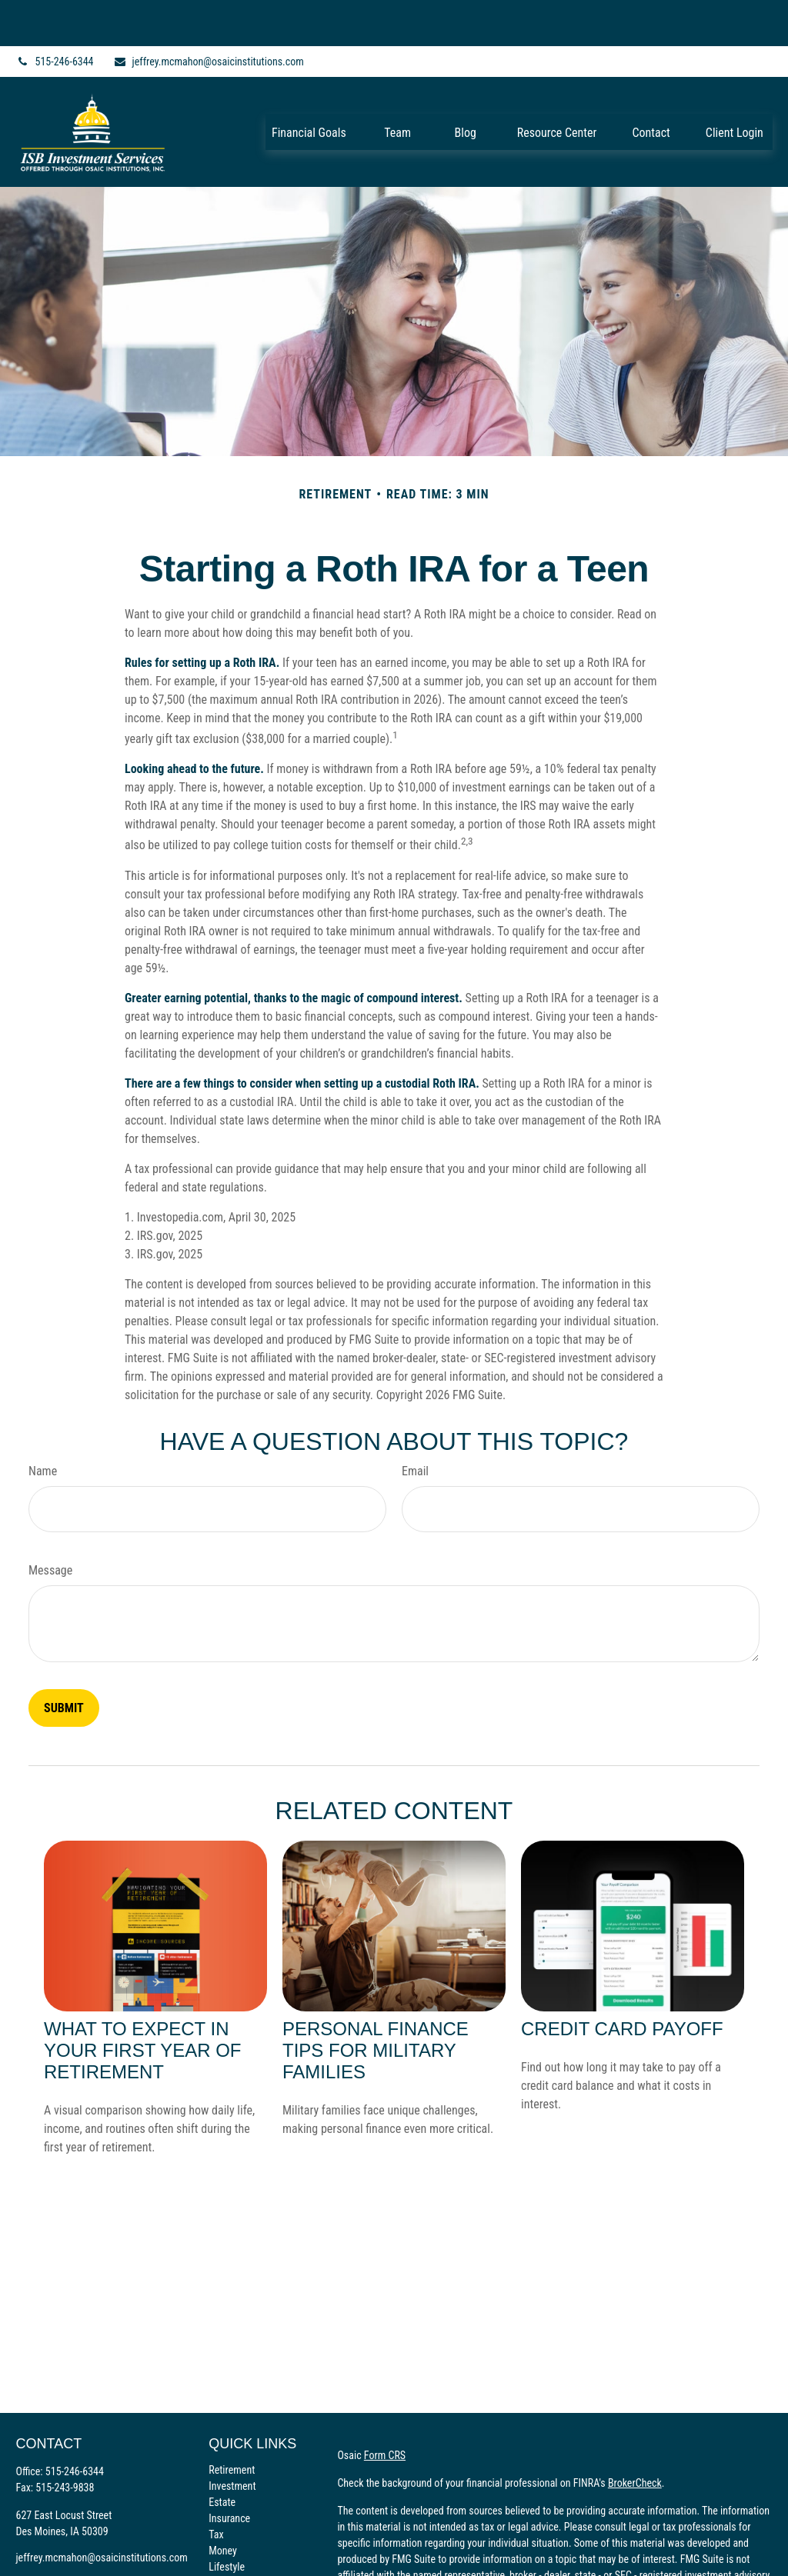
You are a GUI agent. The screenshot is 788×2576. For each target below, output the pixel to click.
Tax (216, 2488)
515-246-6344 (54, 15)
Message (50, 1524)
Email (415, 1425)
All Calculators (239, 2569)
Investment (232, 2440)
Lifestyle (227, 2520)
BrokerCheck (635, 2437)
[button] (308, 85)
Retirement (232, 2424)
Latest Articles (239, 2537)
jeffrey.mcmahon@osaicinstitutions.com (208, 15)
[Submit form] (63, 1662)
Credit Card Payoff (622, 1982)
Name (42, 1425)
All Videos (230, 2553)
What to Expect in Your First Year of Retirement (143, 2004)
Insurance (229, 2472)
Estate (222, 2456)
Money (223, 2504)
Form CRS (385, 2409)
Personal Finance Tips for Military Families (375, 2004)
